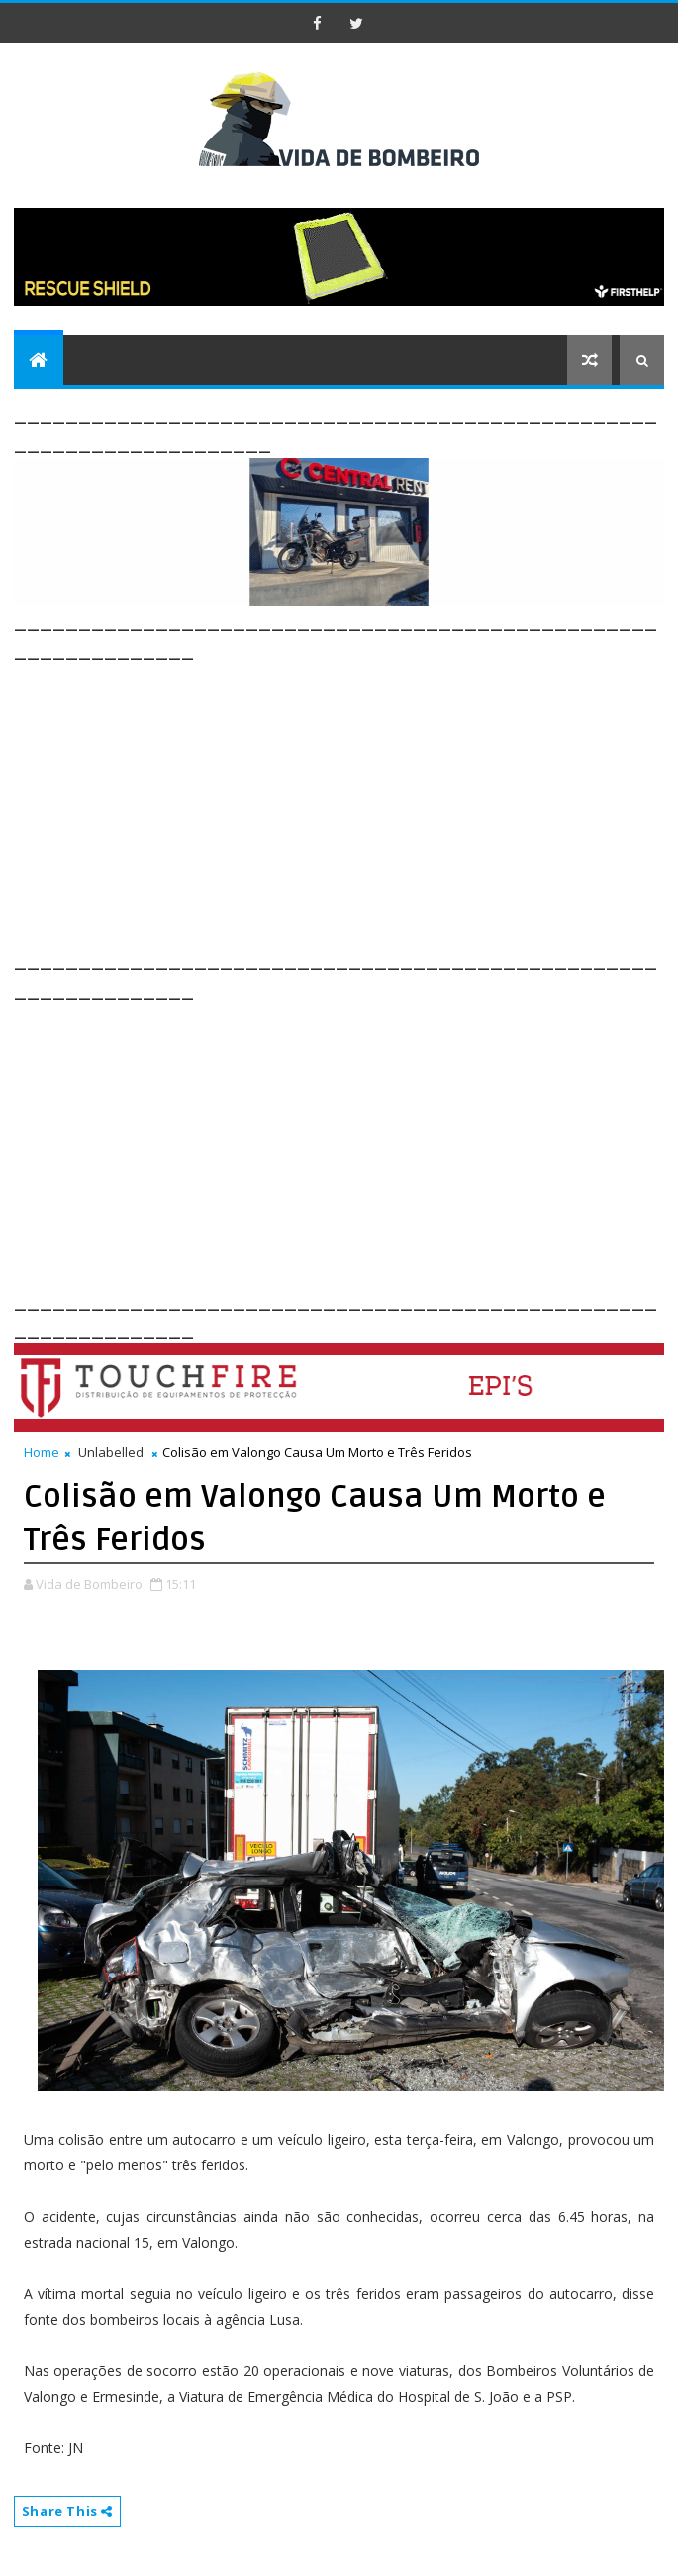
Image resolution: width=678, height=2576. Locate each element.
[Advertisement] (346, 803)
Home (41, 1452)
